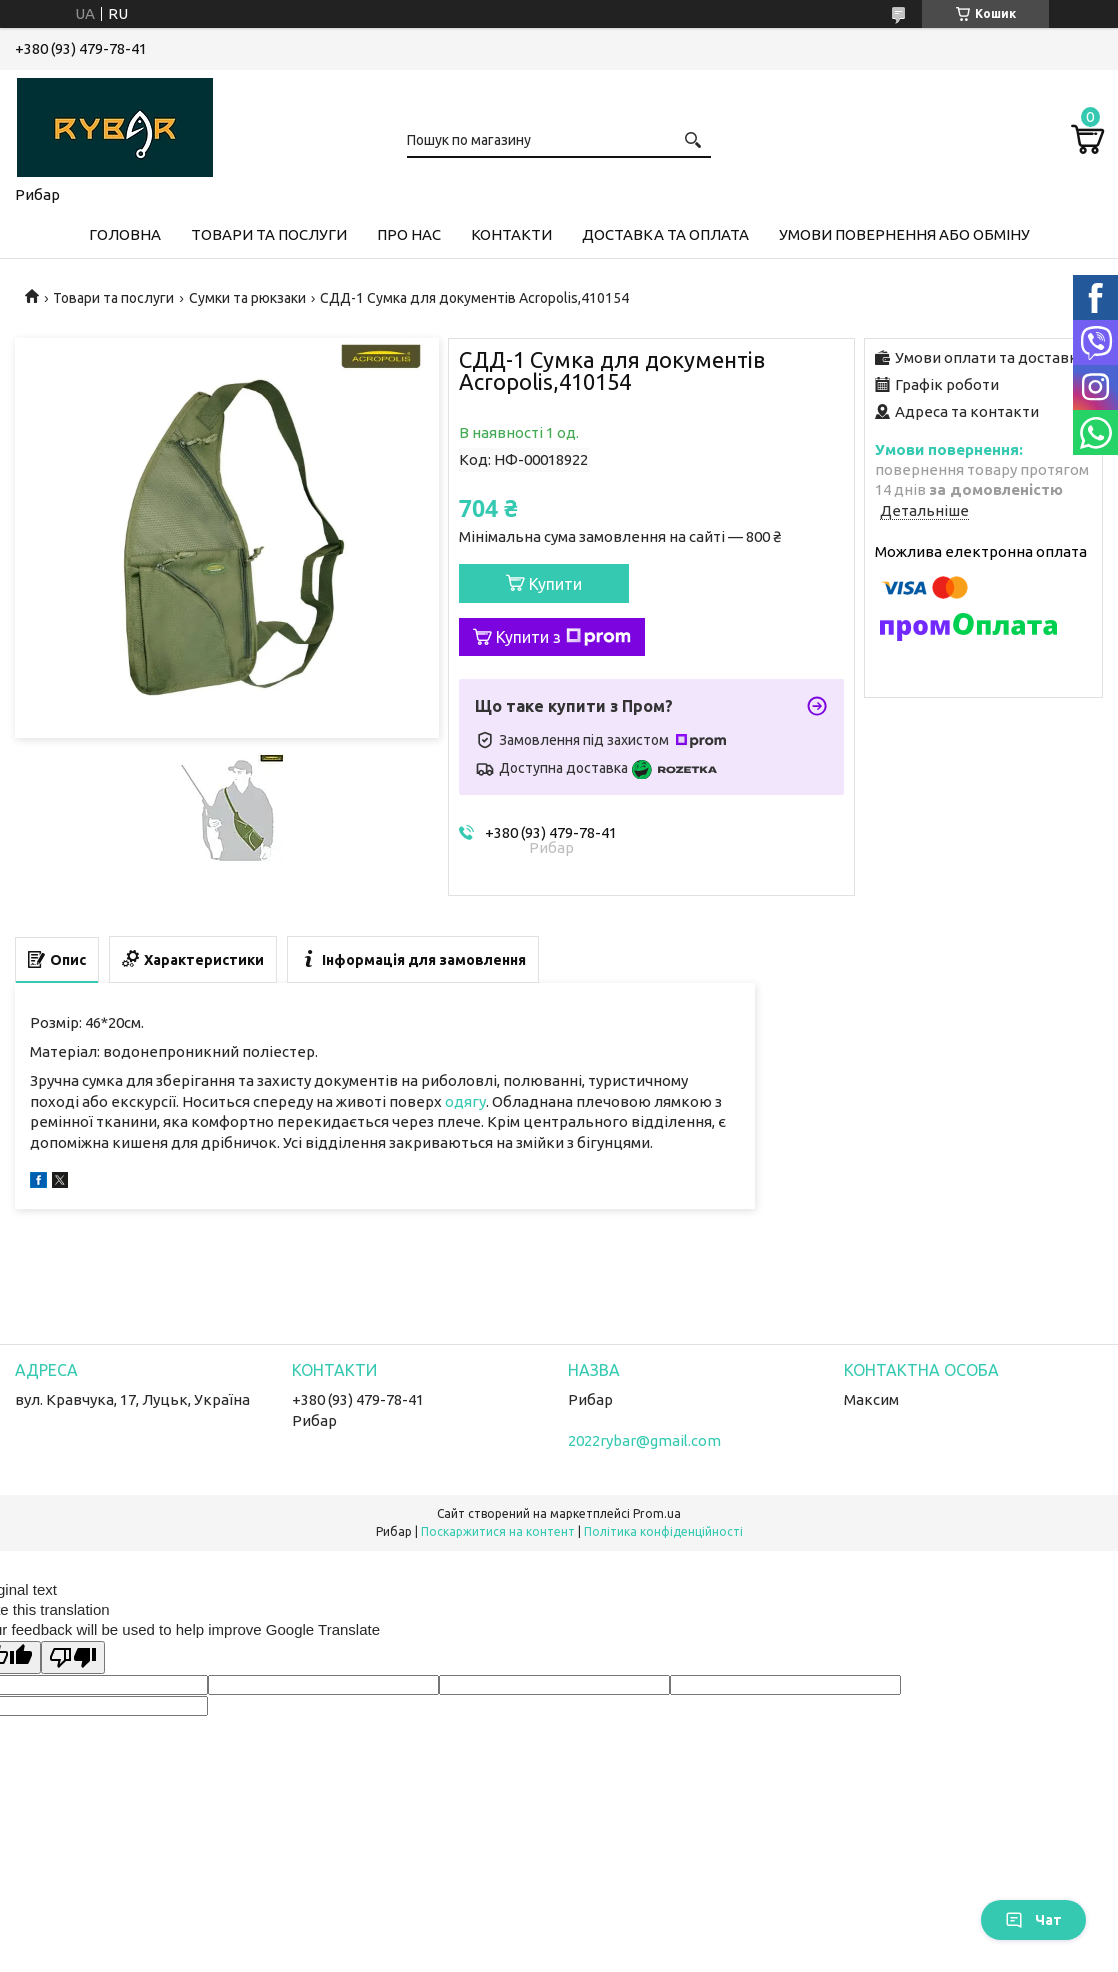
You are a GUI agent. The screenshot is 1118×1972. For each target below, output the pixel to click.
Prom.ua (657, 1513)
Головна (125, 234)
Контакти (511, 234)
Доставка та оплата (665, 234)
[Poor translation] (73, 1657)
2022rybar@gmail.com (644, 1440)
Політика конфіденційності (663, 1531)
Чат (1033, 1920)
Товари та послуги (269, 234)
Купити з (563, 637)
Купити (555, 584)
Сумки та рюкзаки (247, 298)
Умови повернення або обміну (904, 234)
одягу (465, 1101)
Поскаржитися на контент (498, 1531)
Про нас (409, 234)
